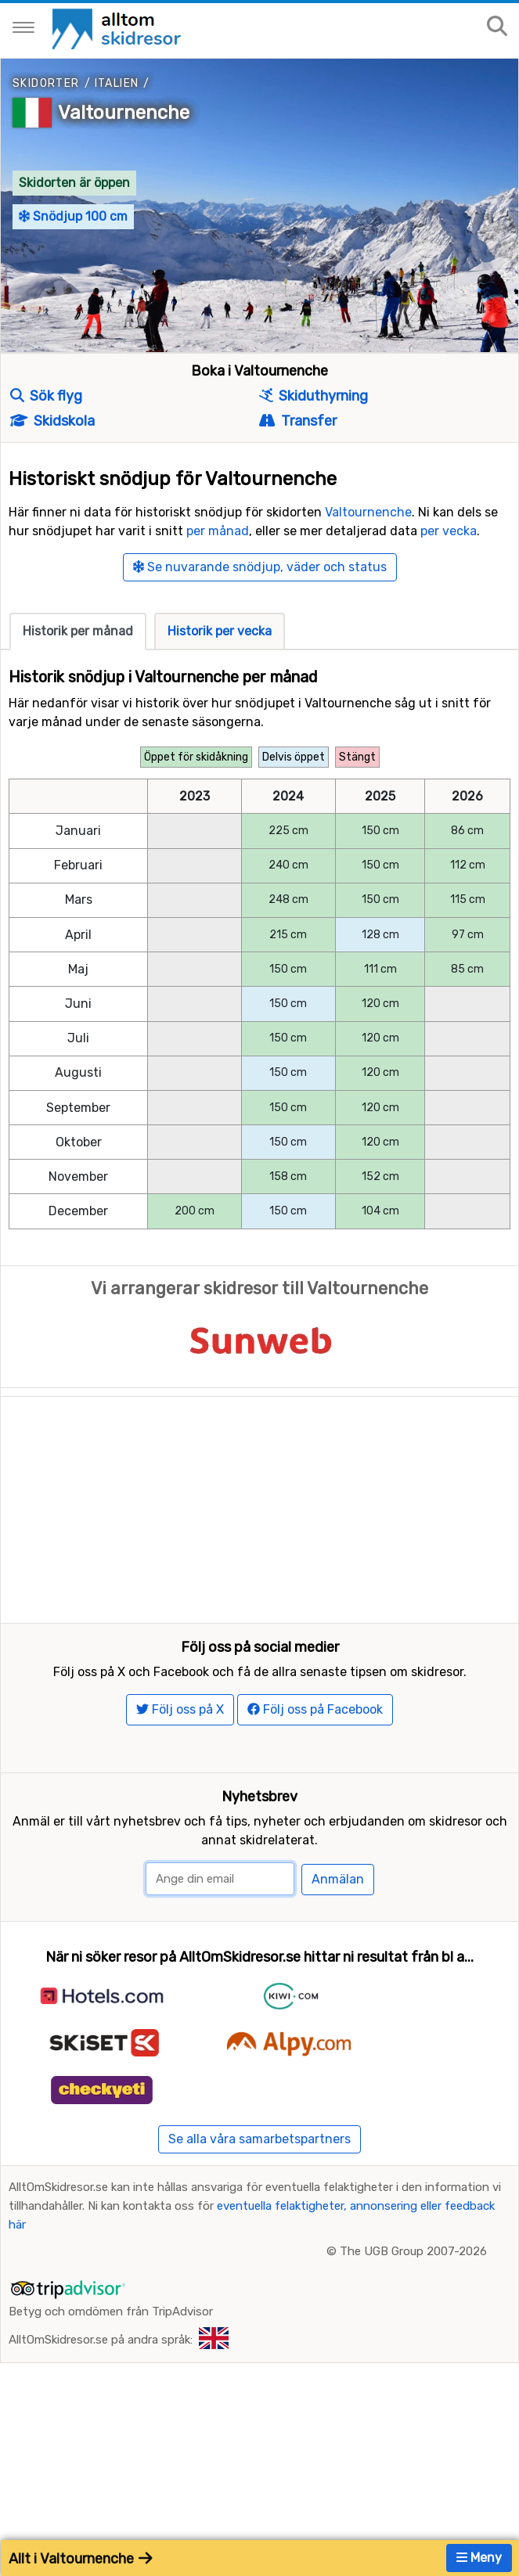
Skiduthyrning (313, 396)
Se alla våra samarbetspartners (259, 2202)
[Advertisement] (259, 1506)
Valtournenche (123, 113)
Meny (479, 2557)
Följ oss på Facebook (315, 1772)
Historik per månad (78, 631)
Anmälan (338, 1942)
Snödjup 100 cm (73, 216)
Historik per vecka (220, 631)
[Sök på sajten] (497, 27)
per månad (217, 530)
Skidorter (46, 83)
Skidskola (52, 421)
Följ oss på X (180, 1772)
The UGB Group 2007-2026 (413, 2315)
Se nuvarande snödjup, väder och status (260, 566)
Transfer (297, 421)
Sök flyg (46, 396)
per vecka (448, 530)
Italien (117, 83)
